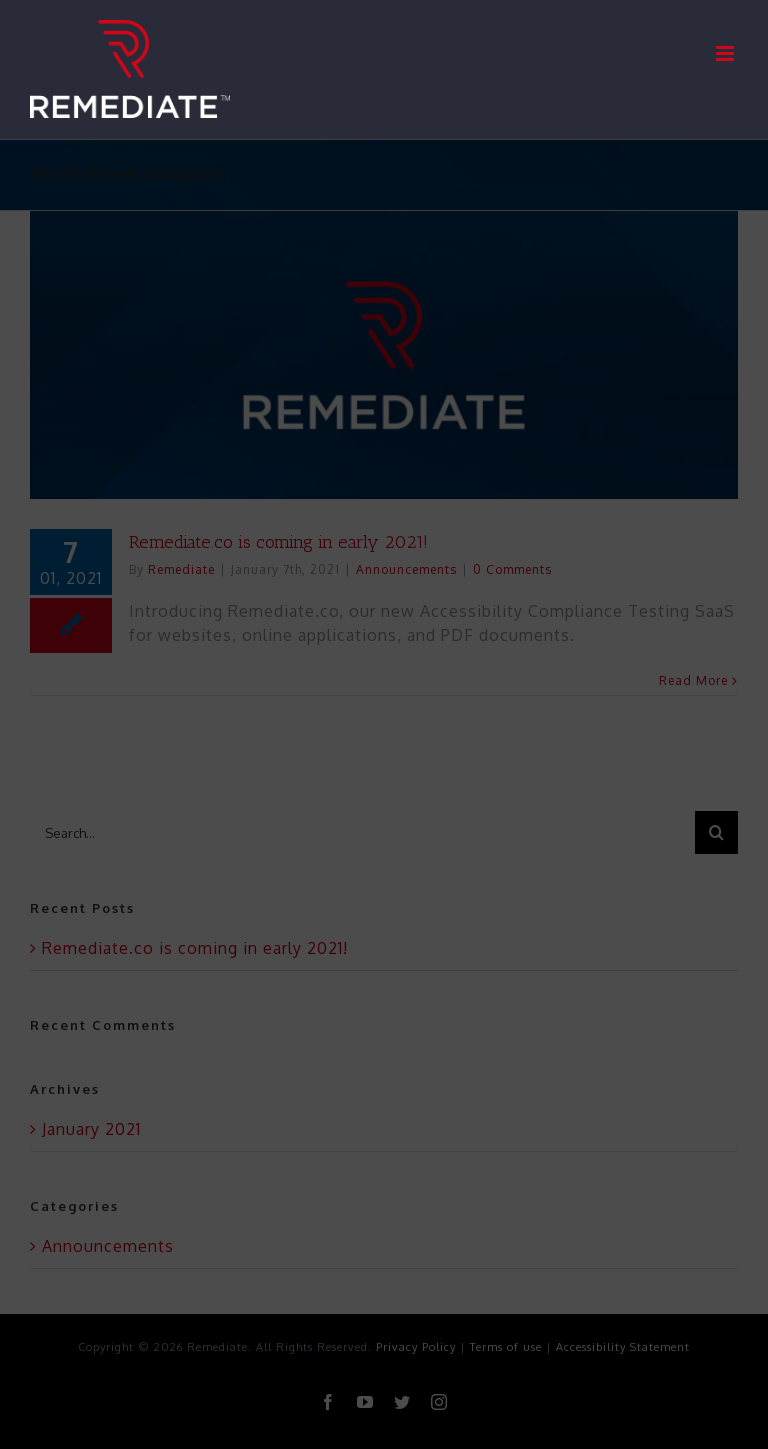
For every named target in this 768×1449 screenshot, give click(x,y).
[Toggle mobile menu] (727, 53)
